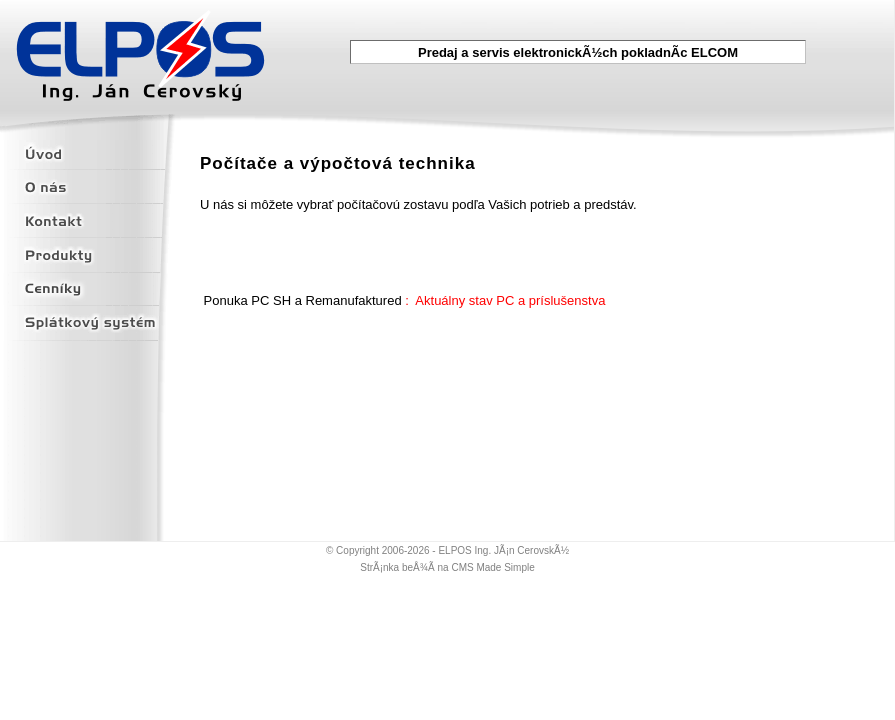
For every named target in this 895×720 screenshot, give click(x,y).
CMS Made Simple (492, 567)
